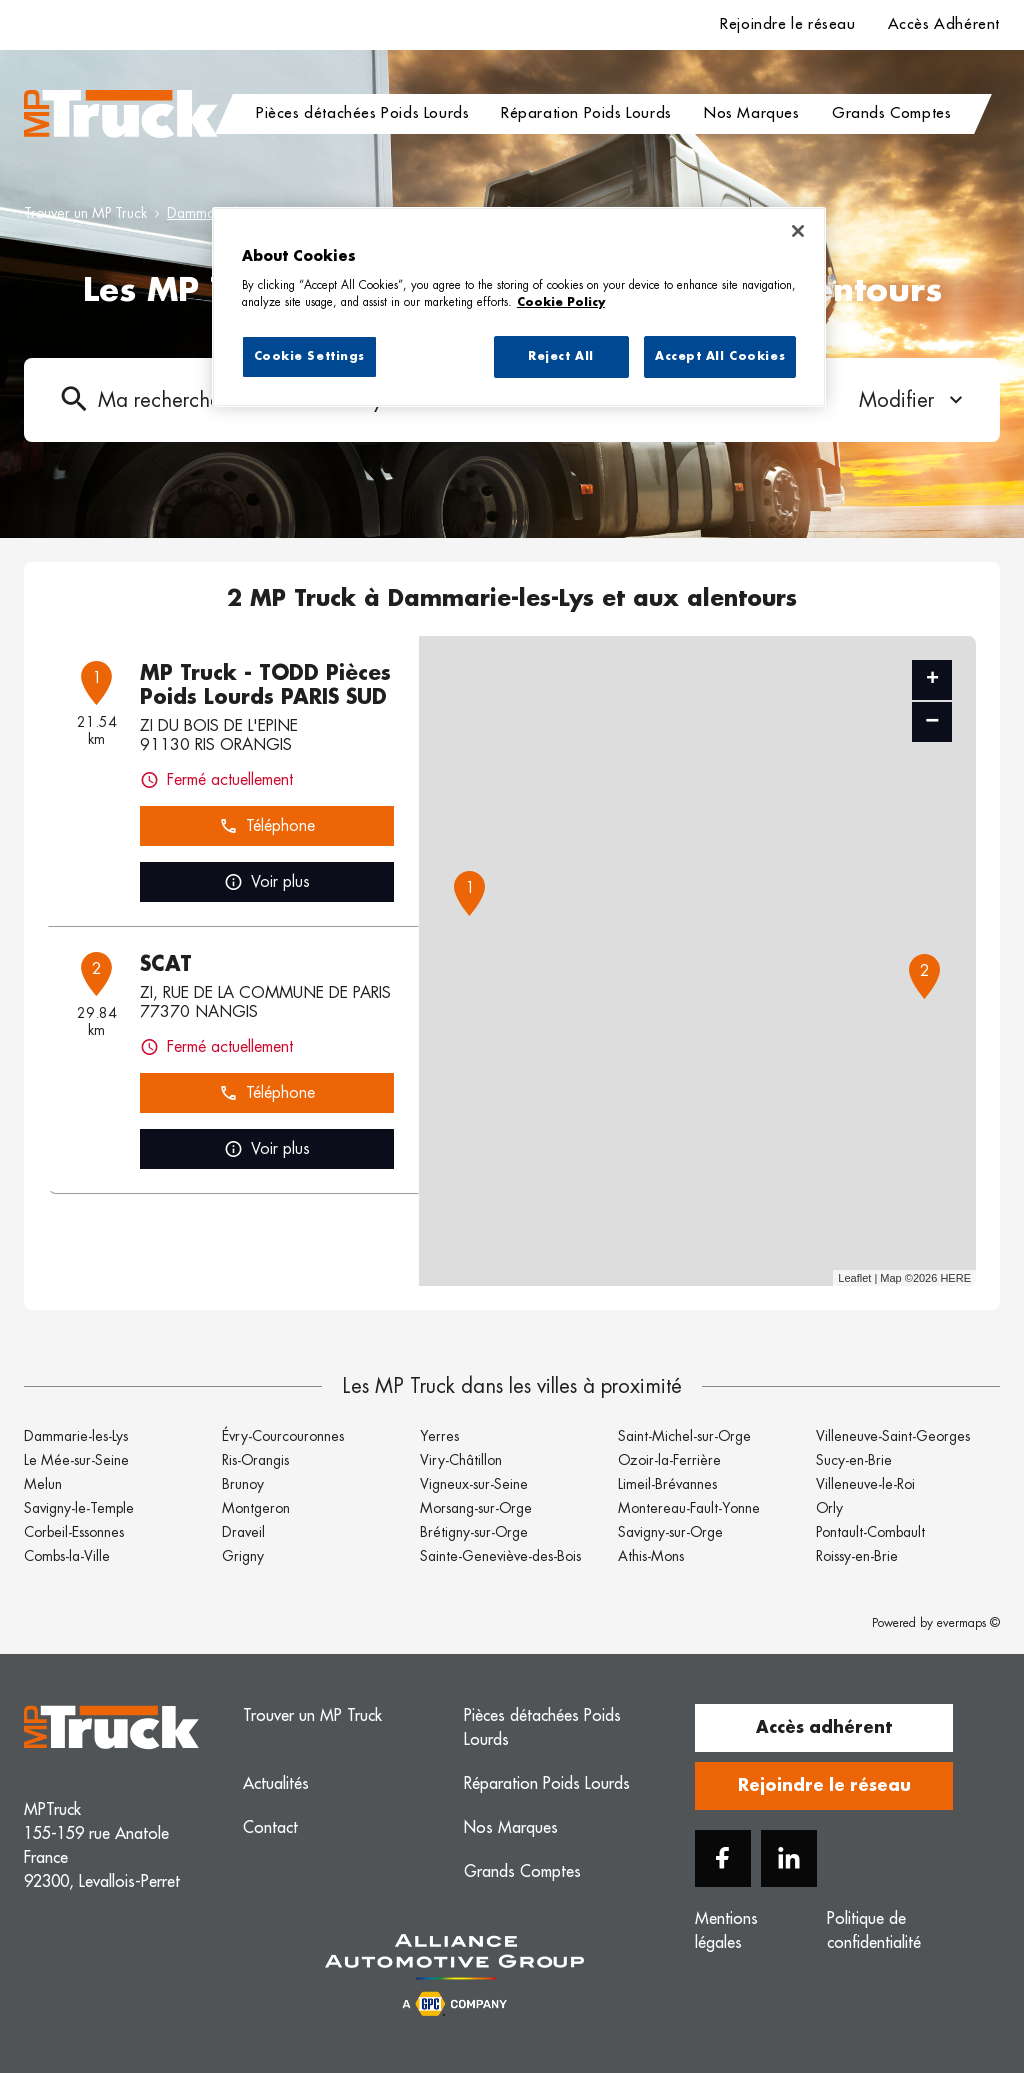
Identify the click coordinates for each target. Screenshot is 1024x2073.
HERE (955, 1278)
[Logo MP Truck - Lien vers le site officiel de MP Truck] (121, 114)
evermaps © (968, 1623)
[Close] (798, 231)
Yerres (439, 1436)
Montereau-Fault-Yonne (689, 1508)
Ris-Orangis (255, 1460)
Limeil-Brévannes (667, 1484)
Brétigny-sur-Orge (474, 1532)
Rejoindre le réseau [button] (824, 1786)
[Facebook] (723, 1858)
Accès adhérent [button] (824, 1728)
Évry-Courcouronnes (283, 1436)
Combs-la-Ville (67, 1556)
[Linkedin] (789, 1858)
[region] (519, 307)
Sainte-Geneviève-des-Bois (500, 1556)
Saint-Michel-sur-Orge (684, 1436)
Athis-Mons (651, 1556)
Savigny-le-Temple (79, 1508)
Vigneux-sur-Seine (474, 1484)
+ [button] (932, 680)
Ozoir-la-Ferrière (669, 1460)
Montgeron (256, 1508)
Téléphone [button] (267, 826)
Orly (829, 1508)
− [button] (932, 721)
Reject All (561, 356)
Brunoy (243, 1484)
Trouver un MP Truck (85, 213)
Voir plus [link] (267, 882)
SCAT (166, 964)
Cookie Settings (310, 356)
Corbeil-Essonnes (74, 1532)
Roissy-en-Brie (857, 1556)
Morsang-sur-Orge (476, 1508)
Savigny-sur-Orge (670, 1532)
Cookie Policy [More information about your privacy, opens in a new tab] (561, 302)
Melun (43, 1484)
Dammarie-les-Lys (76, 1436)
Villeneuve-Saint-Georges (893, 1436)
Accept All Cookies (720, 356)
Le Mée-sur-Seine (76, 1460)
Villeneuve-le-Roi (865, 1484)
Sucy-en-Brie (854, 1460)
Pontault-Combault (870, 1532)
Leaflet (854, 1278)
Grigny (243, 1556)
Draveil (243, 1532)
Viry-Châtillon (461, 1460)
